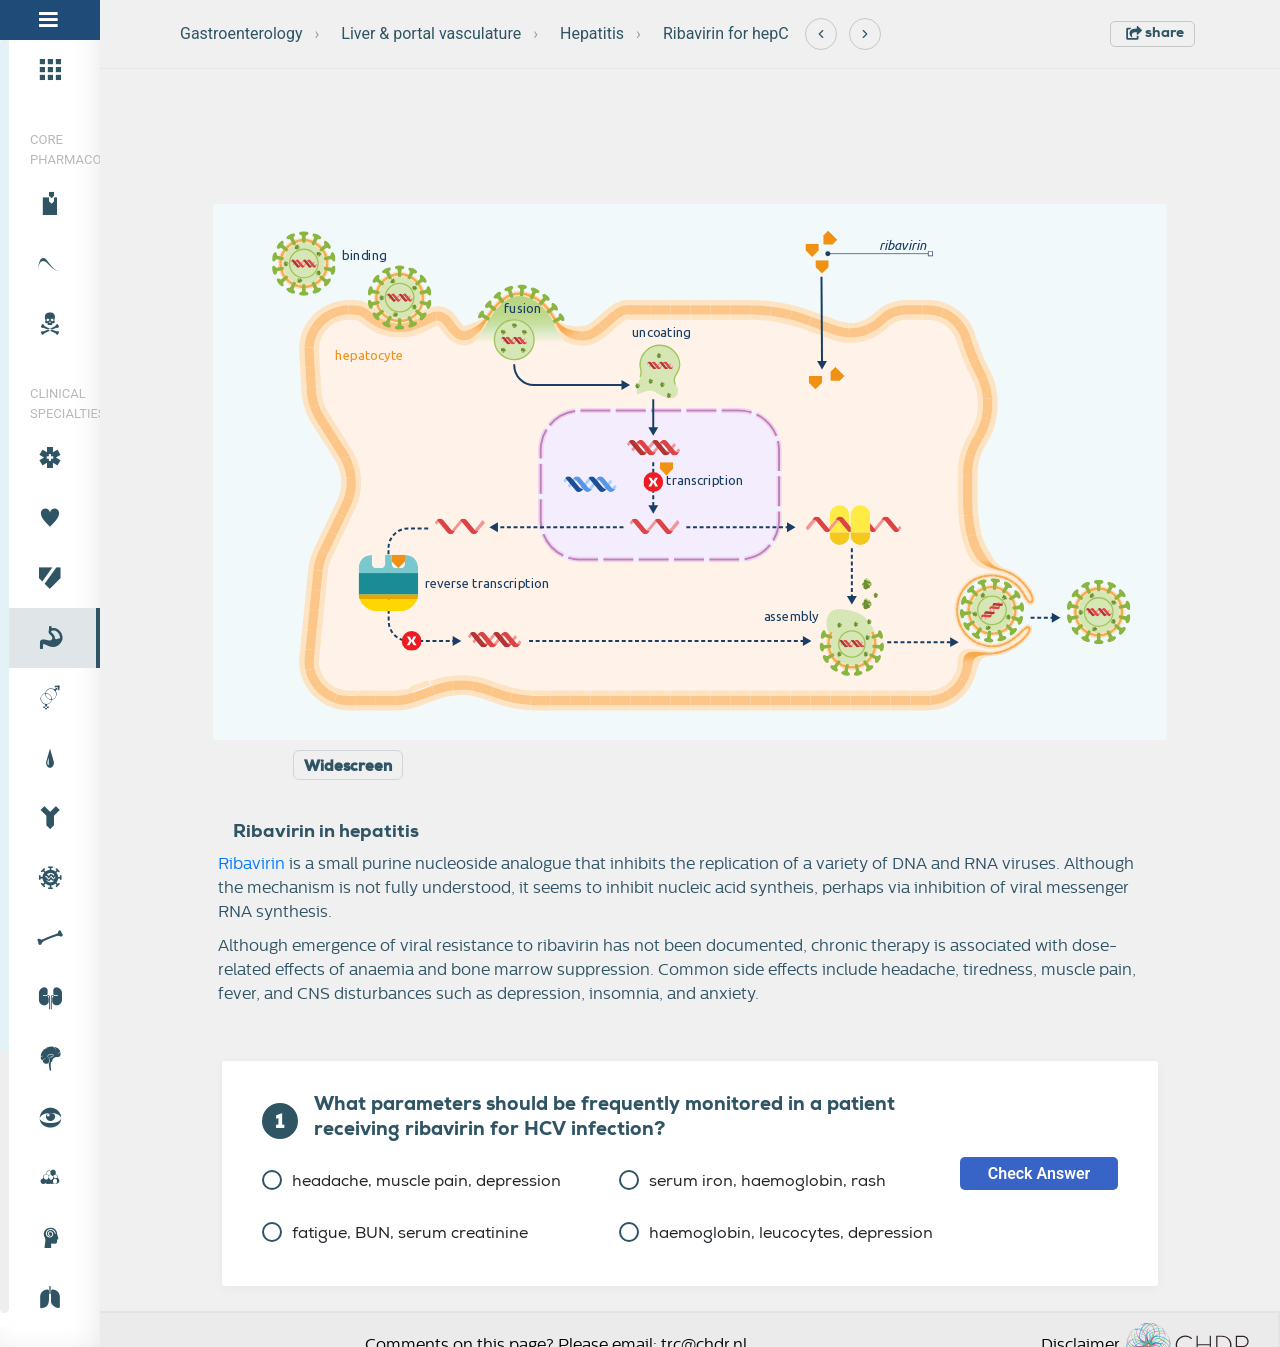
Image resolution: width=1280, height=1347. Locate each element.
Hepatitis (592, 33)
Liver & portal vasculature (431, 33)
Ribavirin (251, 864)
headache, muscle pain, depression (411, 1180)
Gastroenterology (241, 33)
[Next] (865, 34)
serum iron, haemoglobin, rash (752, 1180)
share (1155, 32)
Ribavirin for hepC (726, 33)
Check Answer (1039, 1173)
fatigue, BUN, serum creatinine (395, 1232)
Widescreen (348, 766)
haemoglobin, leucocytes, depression (776, 1232)
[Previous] (821, 34)
